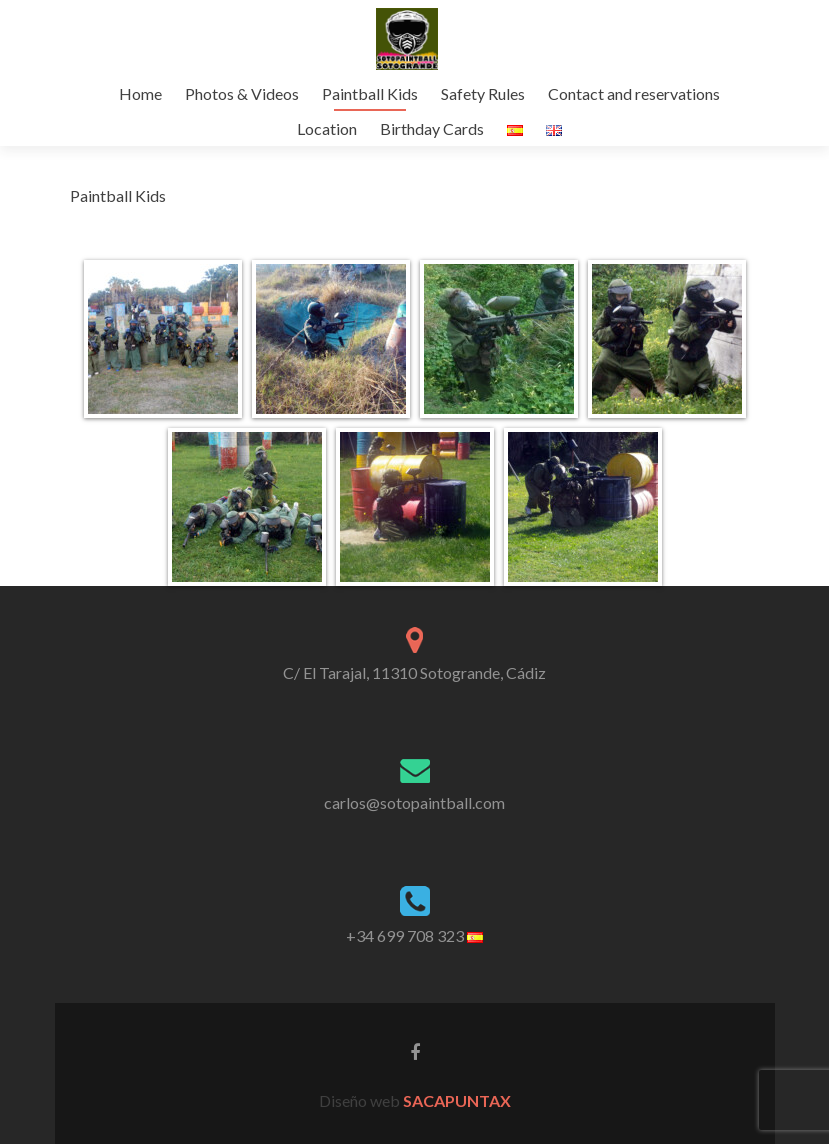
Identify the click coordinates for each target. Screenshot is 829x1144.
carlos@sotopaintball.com (414, 802)
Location (327, 128)
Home (140, 93)
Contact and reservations (634, 93)
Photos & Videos (242, 93)
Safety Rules (483, 93)
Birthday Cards (432, 128)
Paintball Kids (370, 93)
